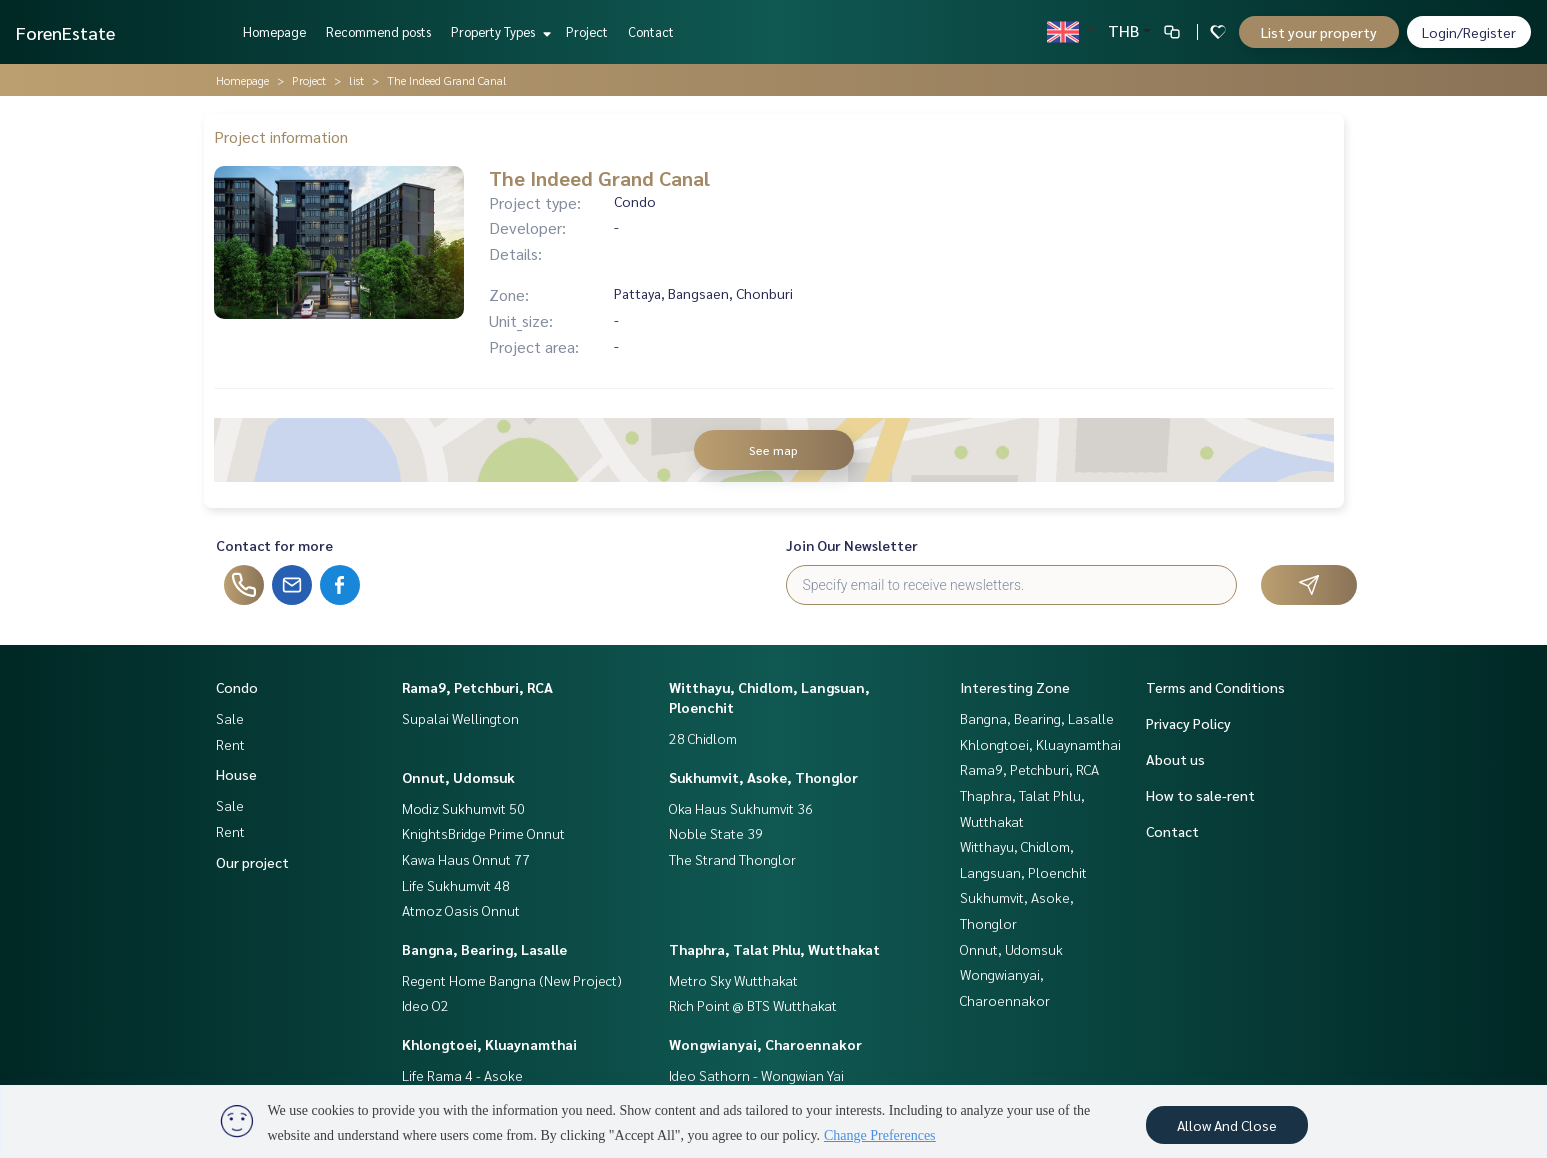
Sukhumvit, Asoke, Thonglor (763, 777)
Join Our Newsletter (852, 545)
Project (587, 31)
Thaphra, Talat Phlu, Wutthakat (774, 949)
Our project (252, 862)
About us (1175, 759)
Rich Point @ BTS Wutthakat (753, 1005)
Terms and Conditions (1215, 687)
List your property (1319, 32)
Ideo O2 (425, 1005)
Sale (230, 718)
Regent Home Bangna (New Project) (512, 980)
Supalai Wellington (460, 718)
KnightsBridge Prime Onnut (483, 833)
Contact (651, 31)
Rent (230, 744)
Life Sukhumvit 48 (456, 885)
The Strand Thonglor (732, 859)
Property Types (498, 31)
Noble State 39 (716, 833)
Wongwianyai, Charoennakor (765, 1044)
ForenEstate (65, 32)
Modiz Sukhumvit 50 (463, 808)
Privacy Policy (1188, 723)
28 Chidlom (703, 738)
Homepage (274, 31)
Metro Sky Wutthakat (733, 980)
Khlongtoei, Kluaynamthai (489, 1044)
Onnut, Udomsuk (458, 777)
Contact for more (274, 545)
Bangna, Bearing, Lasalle (484, 949)
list (356, 80)
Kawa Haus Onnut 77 (466, 859)
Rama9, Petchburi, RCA (477, 687)
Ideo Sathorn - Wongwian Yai (756, 1075)
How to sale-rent (1200, 795)
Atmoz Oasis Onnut (461, 910)
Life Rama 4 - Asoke (462, 1075)
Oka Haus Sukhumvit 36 (741, 808)
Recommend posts (378, 31)
